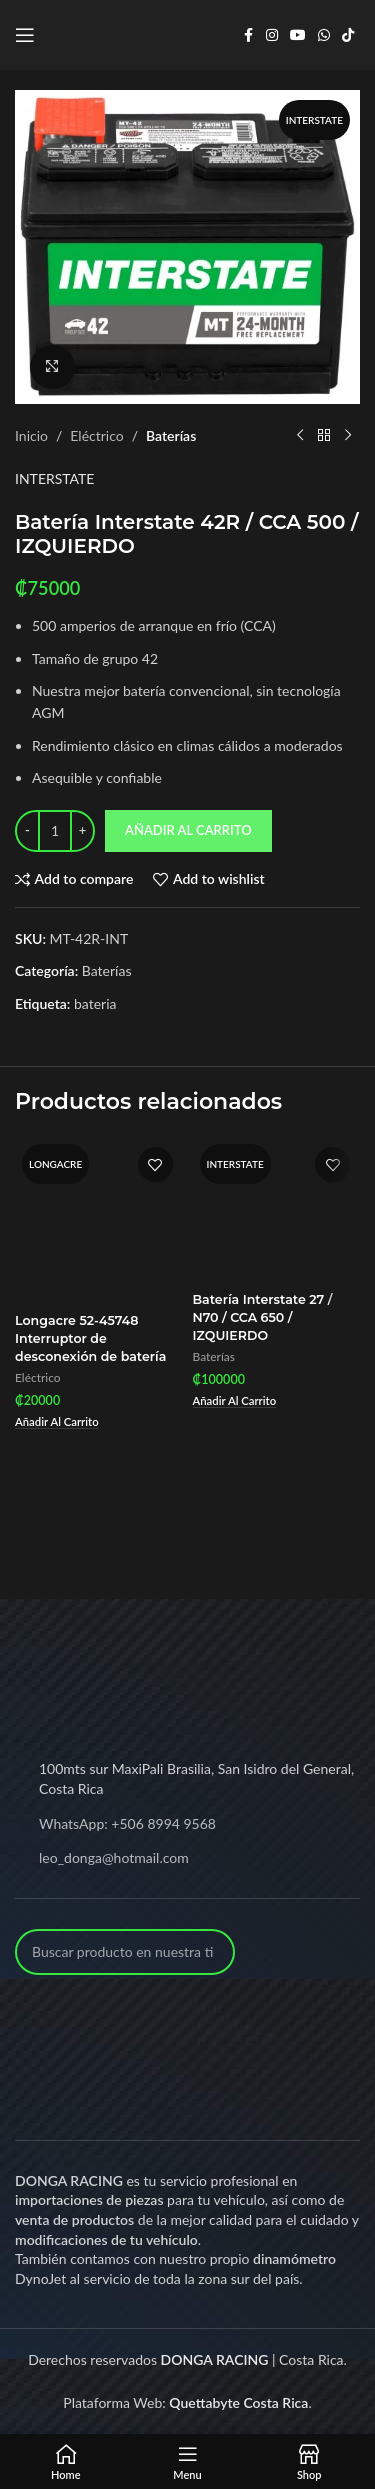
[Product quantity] (55, 831)
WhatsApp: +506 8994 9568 (127, 1823)
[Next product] (348, 436)
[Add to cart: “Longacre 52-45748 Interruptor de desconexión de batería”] (57, 1422)
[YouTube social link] (298, 35)
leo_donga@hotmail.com (114, 1857)
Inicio (31, 435)
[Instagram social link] (272, 35)
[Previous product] (300, 436)
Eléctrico (96, 435)
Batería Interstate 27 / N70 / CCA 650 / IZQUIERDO (263, 1317)
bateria (95, 1003)
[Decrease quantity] (27, 831)
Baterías (171, 435)
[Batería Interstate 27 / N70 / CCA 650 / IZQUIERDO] (277, 1210)
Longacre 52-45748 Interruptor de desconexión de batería (90, 1338)
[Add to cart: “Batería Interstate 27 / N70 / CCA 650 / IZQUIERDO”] (235, 1401)
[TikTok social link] (348, 35)
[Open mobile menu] (25, 35)
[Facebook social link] (248, 35)
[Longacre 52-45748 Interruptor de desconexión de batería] (99, 1221)
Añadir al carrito (188, 830)
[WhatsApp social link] (324, 35)
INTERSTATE (54, 478)
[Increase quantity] (82, 831)
